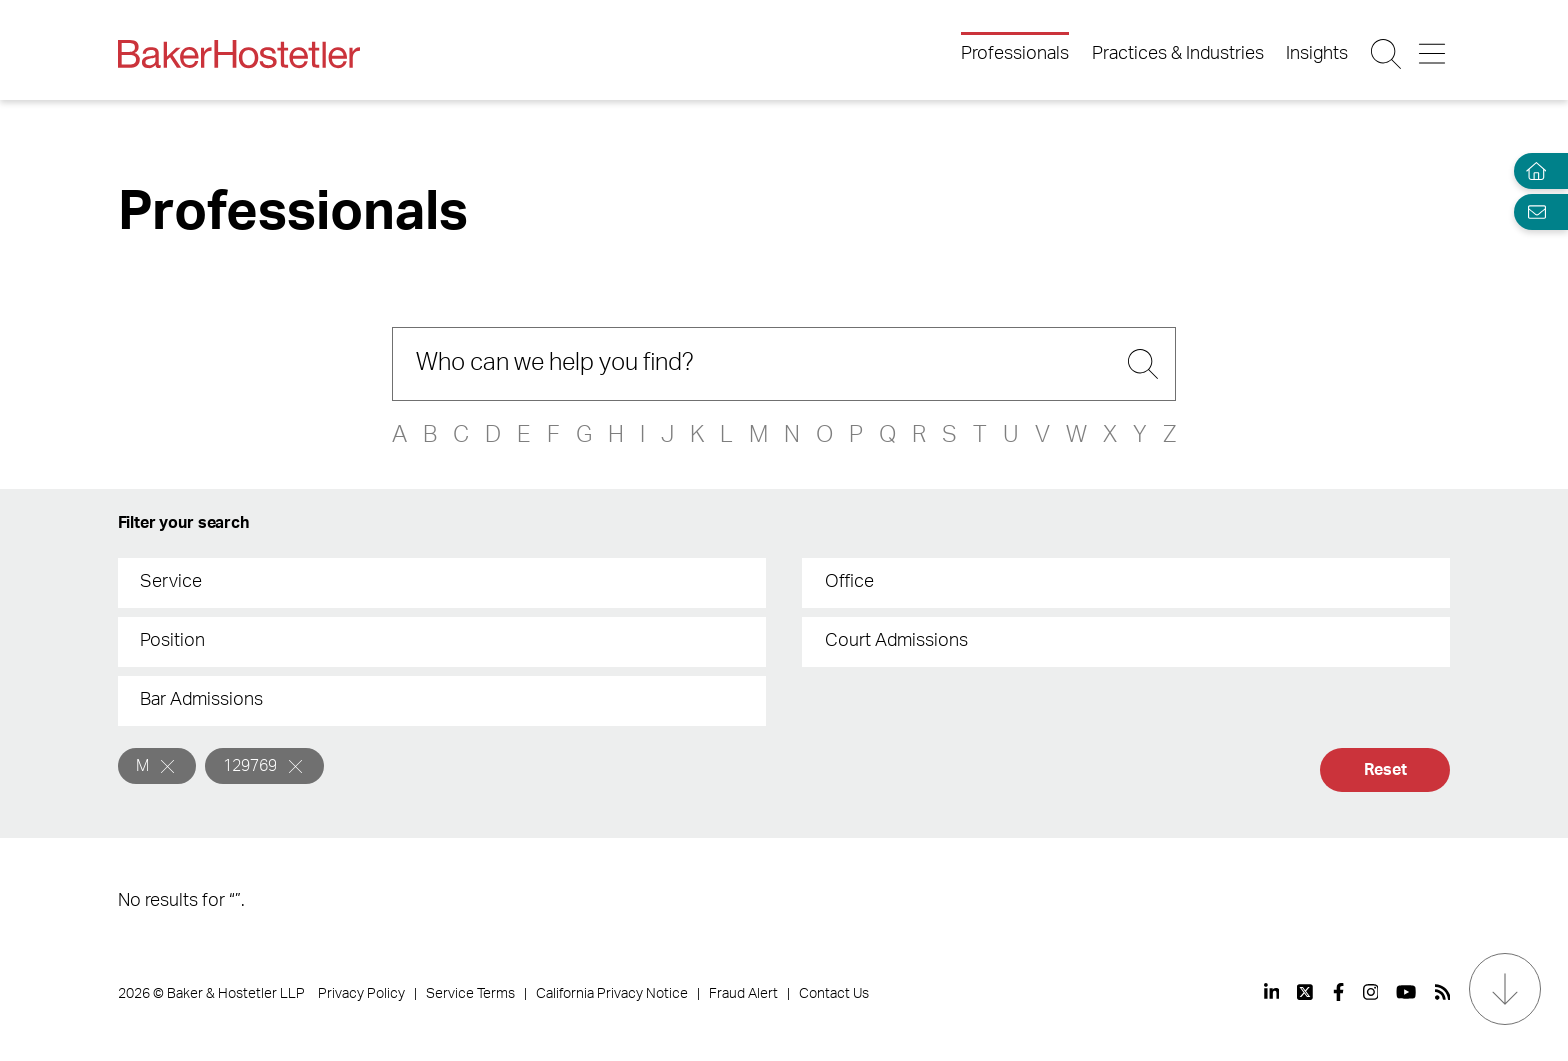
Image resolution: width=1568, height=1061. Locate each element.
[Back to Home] (239, 54)
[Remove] (167, 766)
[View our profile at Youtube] (1406, 992)
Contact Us (834, 994)
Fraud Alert (743, 994)
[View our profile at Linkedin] (1272, 992)
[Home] (1532, 171)
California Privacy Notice (612, 994)
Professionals (1015, 54)
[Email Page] (1532, 211)
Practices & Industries (1178, 54)
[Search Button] (1387, 54)
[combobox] (442, 583)
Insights (1317, 54)
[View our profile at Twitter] (1306, 992)
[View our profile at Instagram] (1371, 992)
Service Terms (470, 994)
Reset (1385, 770)
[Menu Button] (1433, 54)
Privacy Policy (361, 994)
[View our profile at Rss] (1443, 992)
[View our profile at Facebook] (1338, 992)
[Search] (784, 364)
